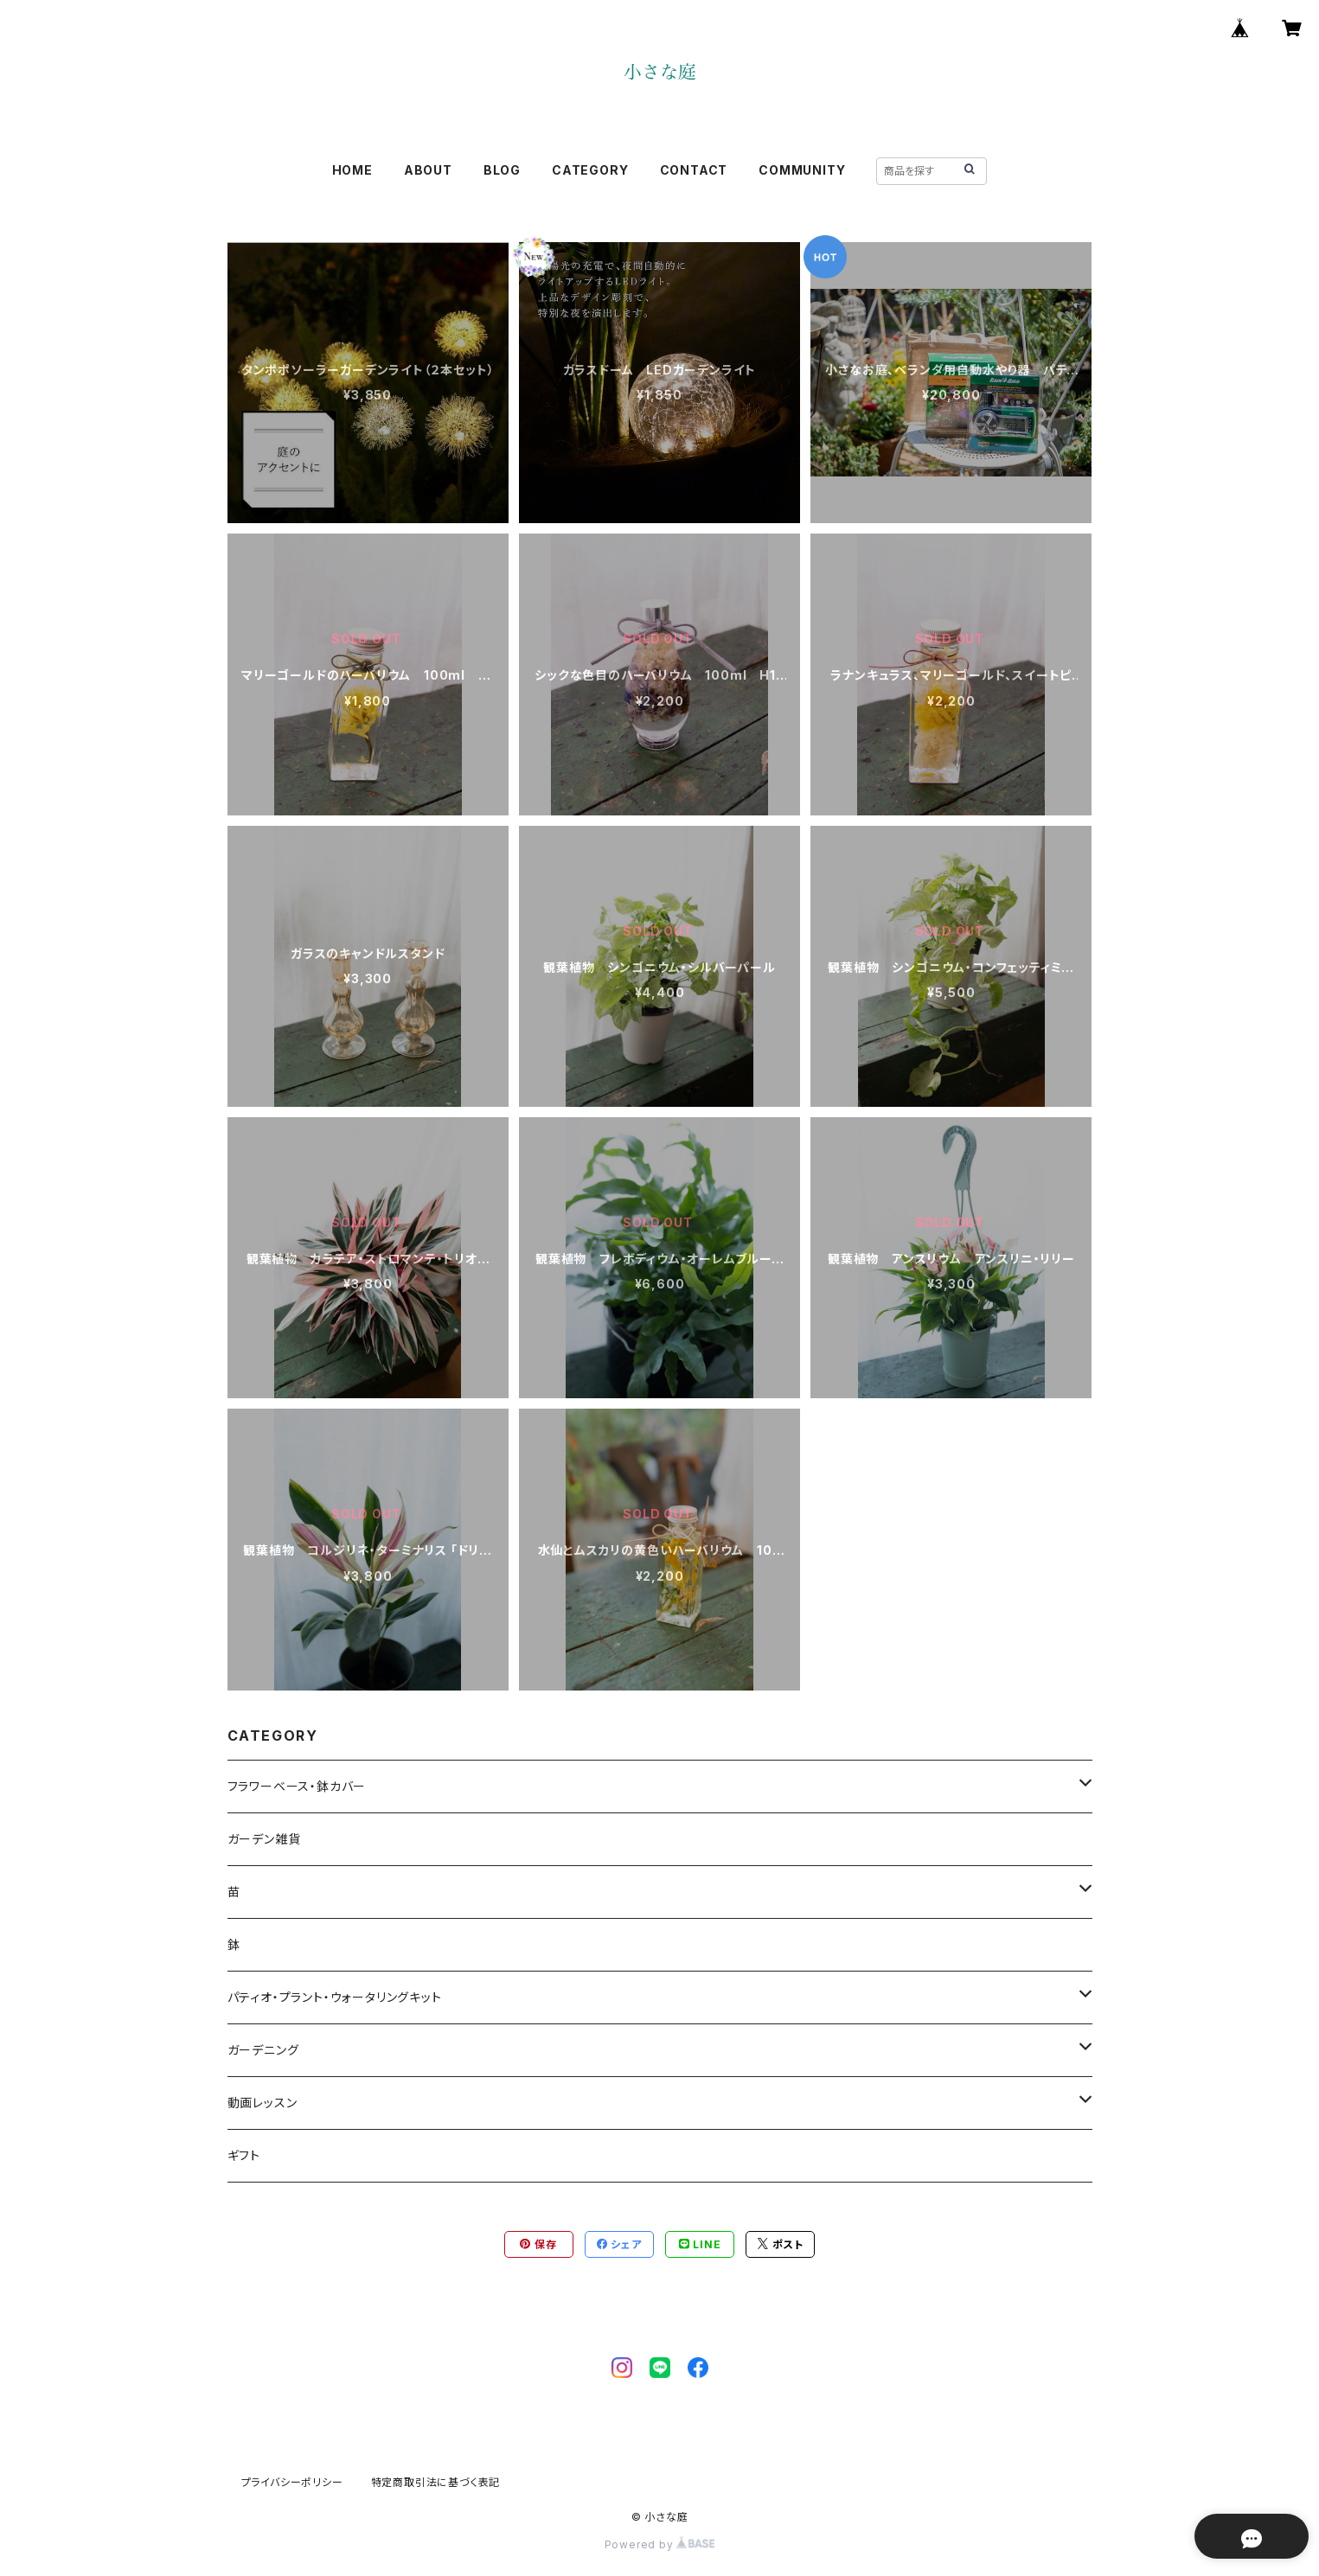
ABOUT (428, 170)
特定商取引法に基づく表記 (436, 2482)
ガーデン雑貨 (264, 1838)
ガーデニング (263, 2049)
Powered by (660, 2544)
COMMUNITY (802, 170)
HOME (352, 170)
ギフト (243, 2155)
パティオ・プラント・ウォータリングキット (334, 1997)
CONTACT (694, 170)
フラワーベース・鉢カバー (297, 1786)
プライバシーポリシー (292, 2482)
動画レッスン (262, 2102)
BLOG (502, 170)
